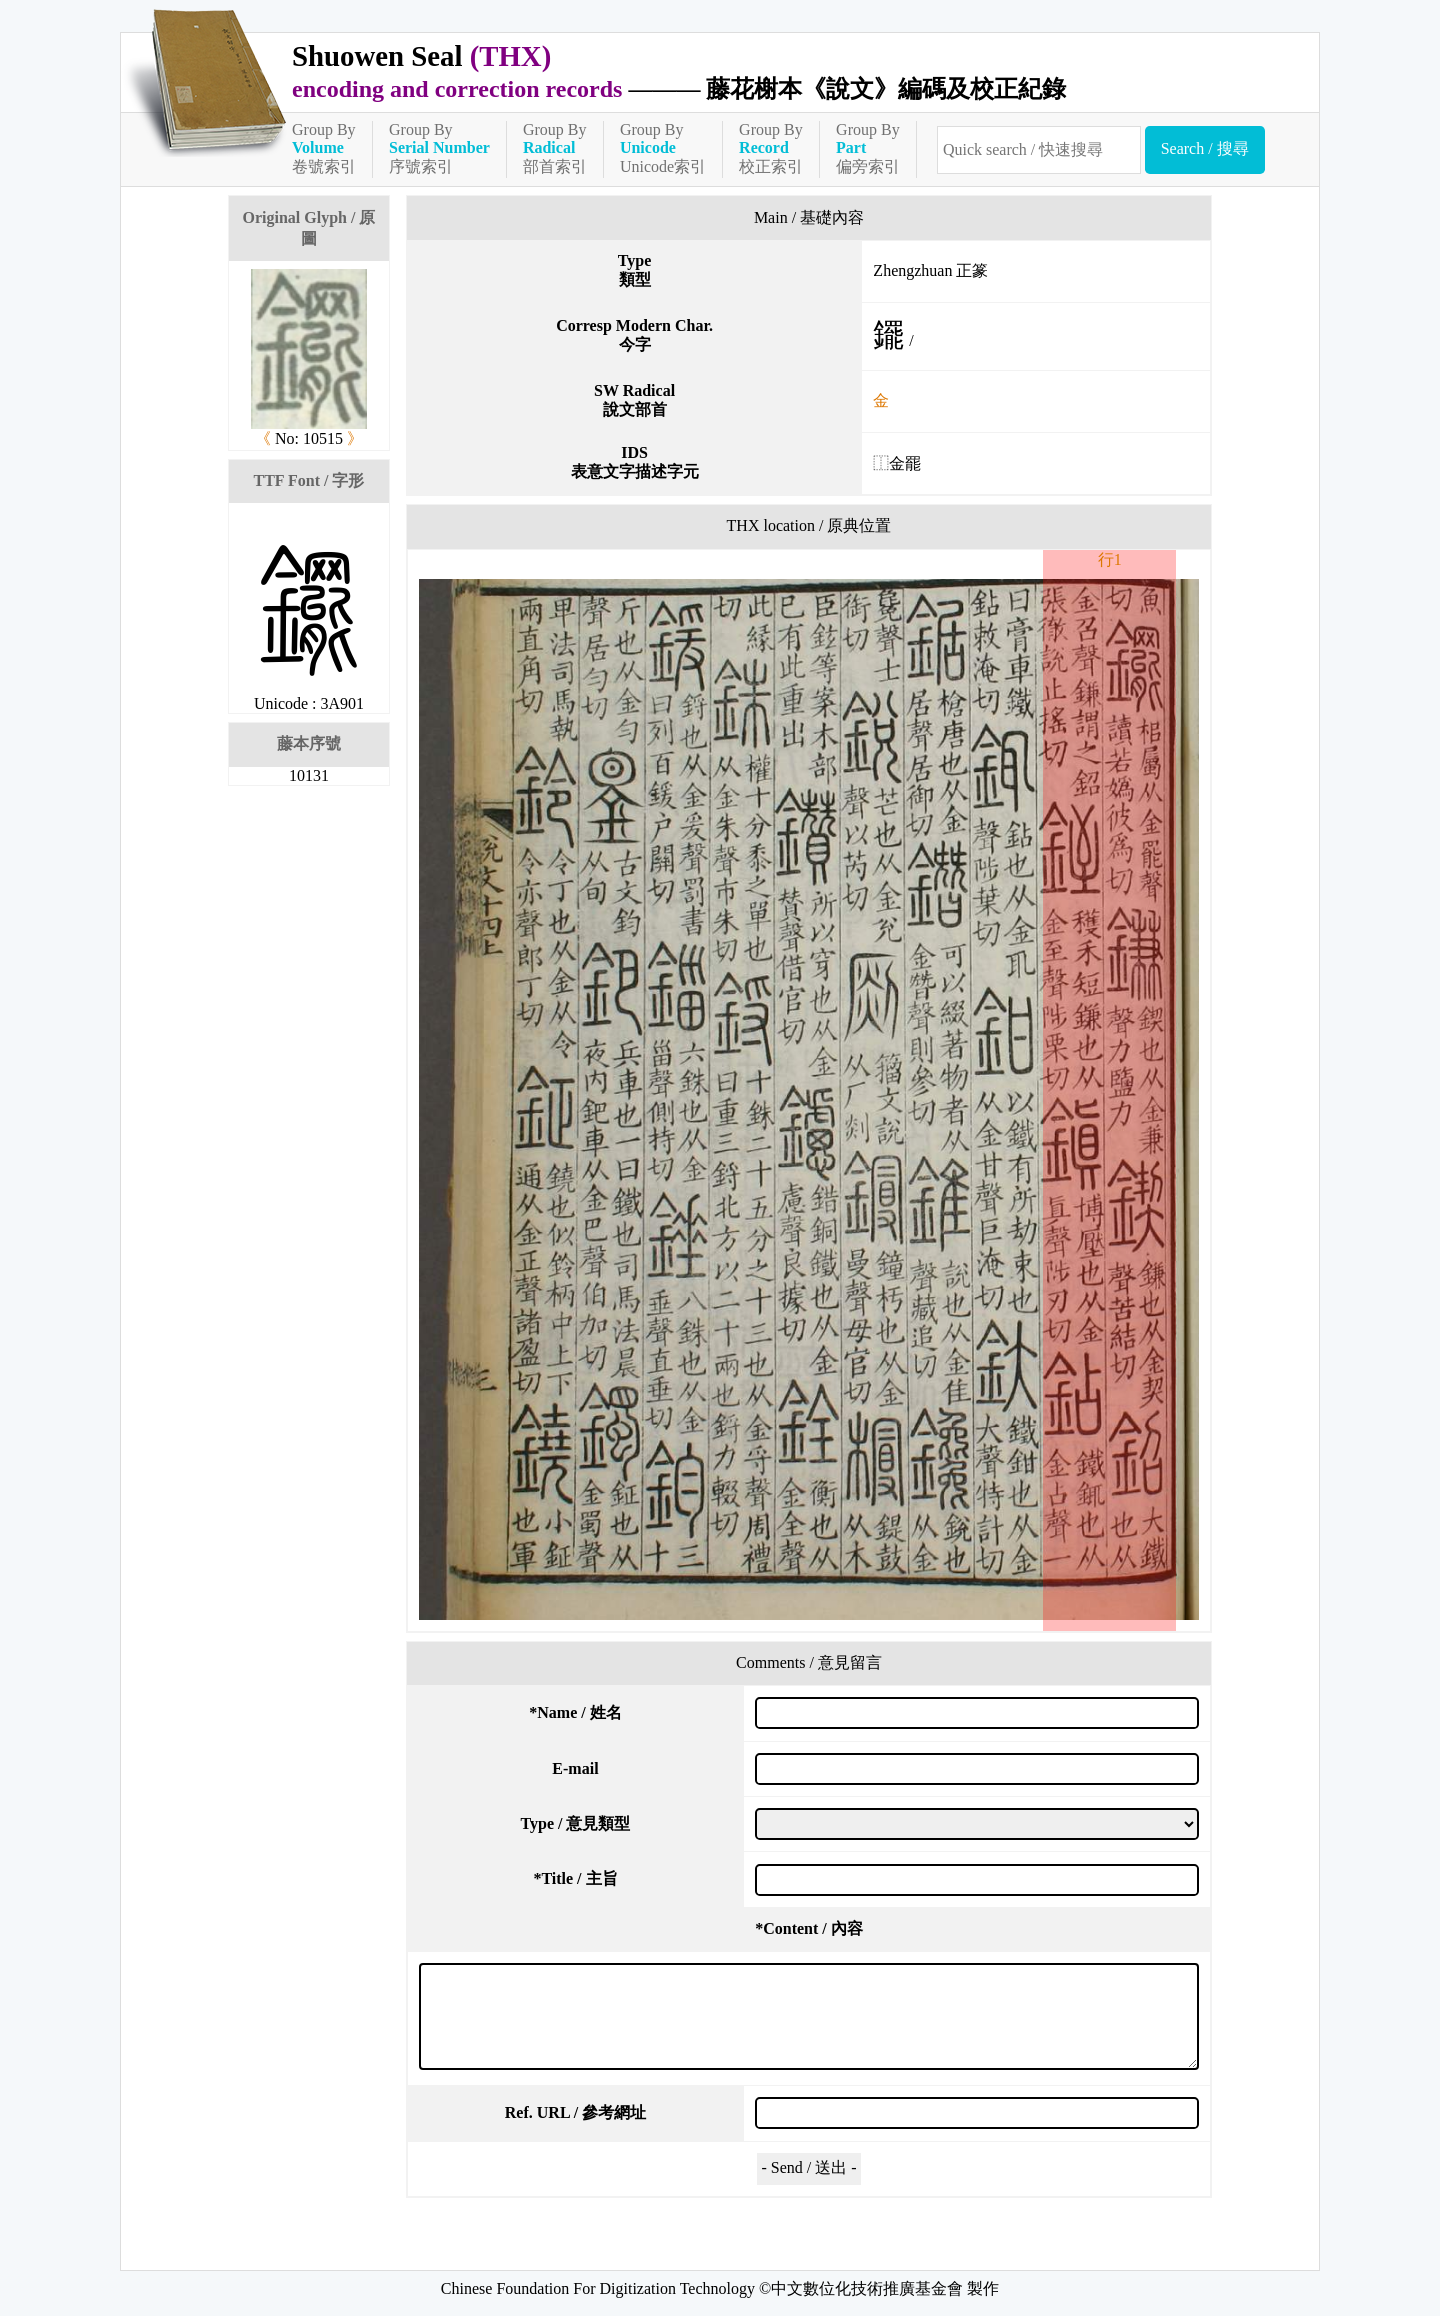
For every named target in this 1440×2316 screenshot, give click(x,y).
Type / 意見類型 (576, 1823)
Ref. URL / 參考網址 (575, 2112)
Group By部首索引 (555, 148)
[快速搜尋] (1039, 150)
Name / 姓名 (575, 1712)
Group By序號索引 (439, 148)
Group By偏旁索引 (868, 148)
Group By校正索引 (771, 148)
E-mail (575, 1768)
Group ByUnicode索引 (663, 148)
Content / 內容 (809, 1928)
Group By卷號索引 (324, 148)
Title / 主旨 (575, 1878)
